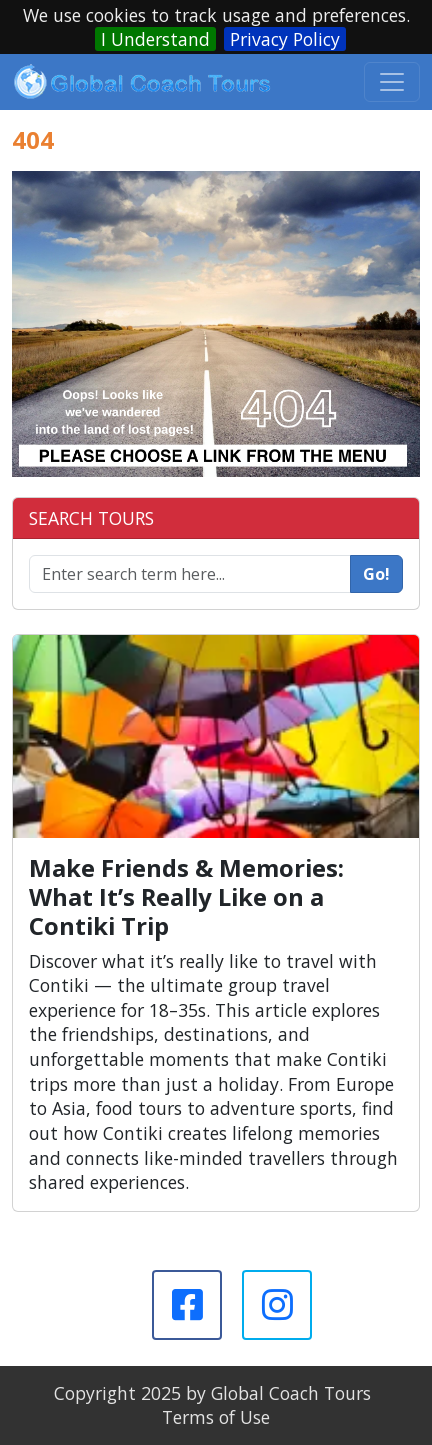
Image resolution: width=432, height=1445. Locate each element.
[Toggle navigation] (392, 82)
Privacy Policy (285, 39)
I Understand (155, 39)
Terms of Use (216, 1417)
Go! (376, 574)
